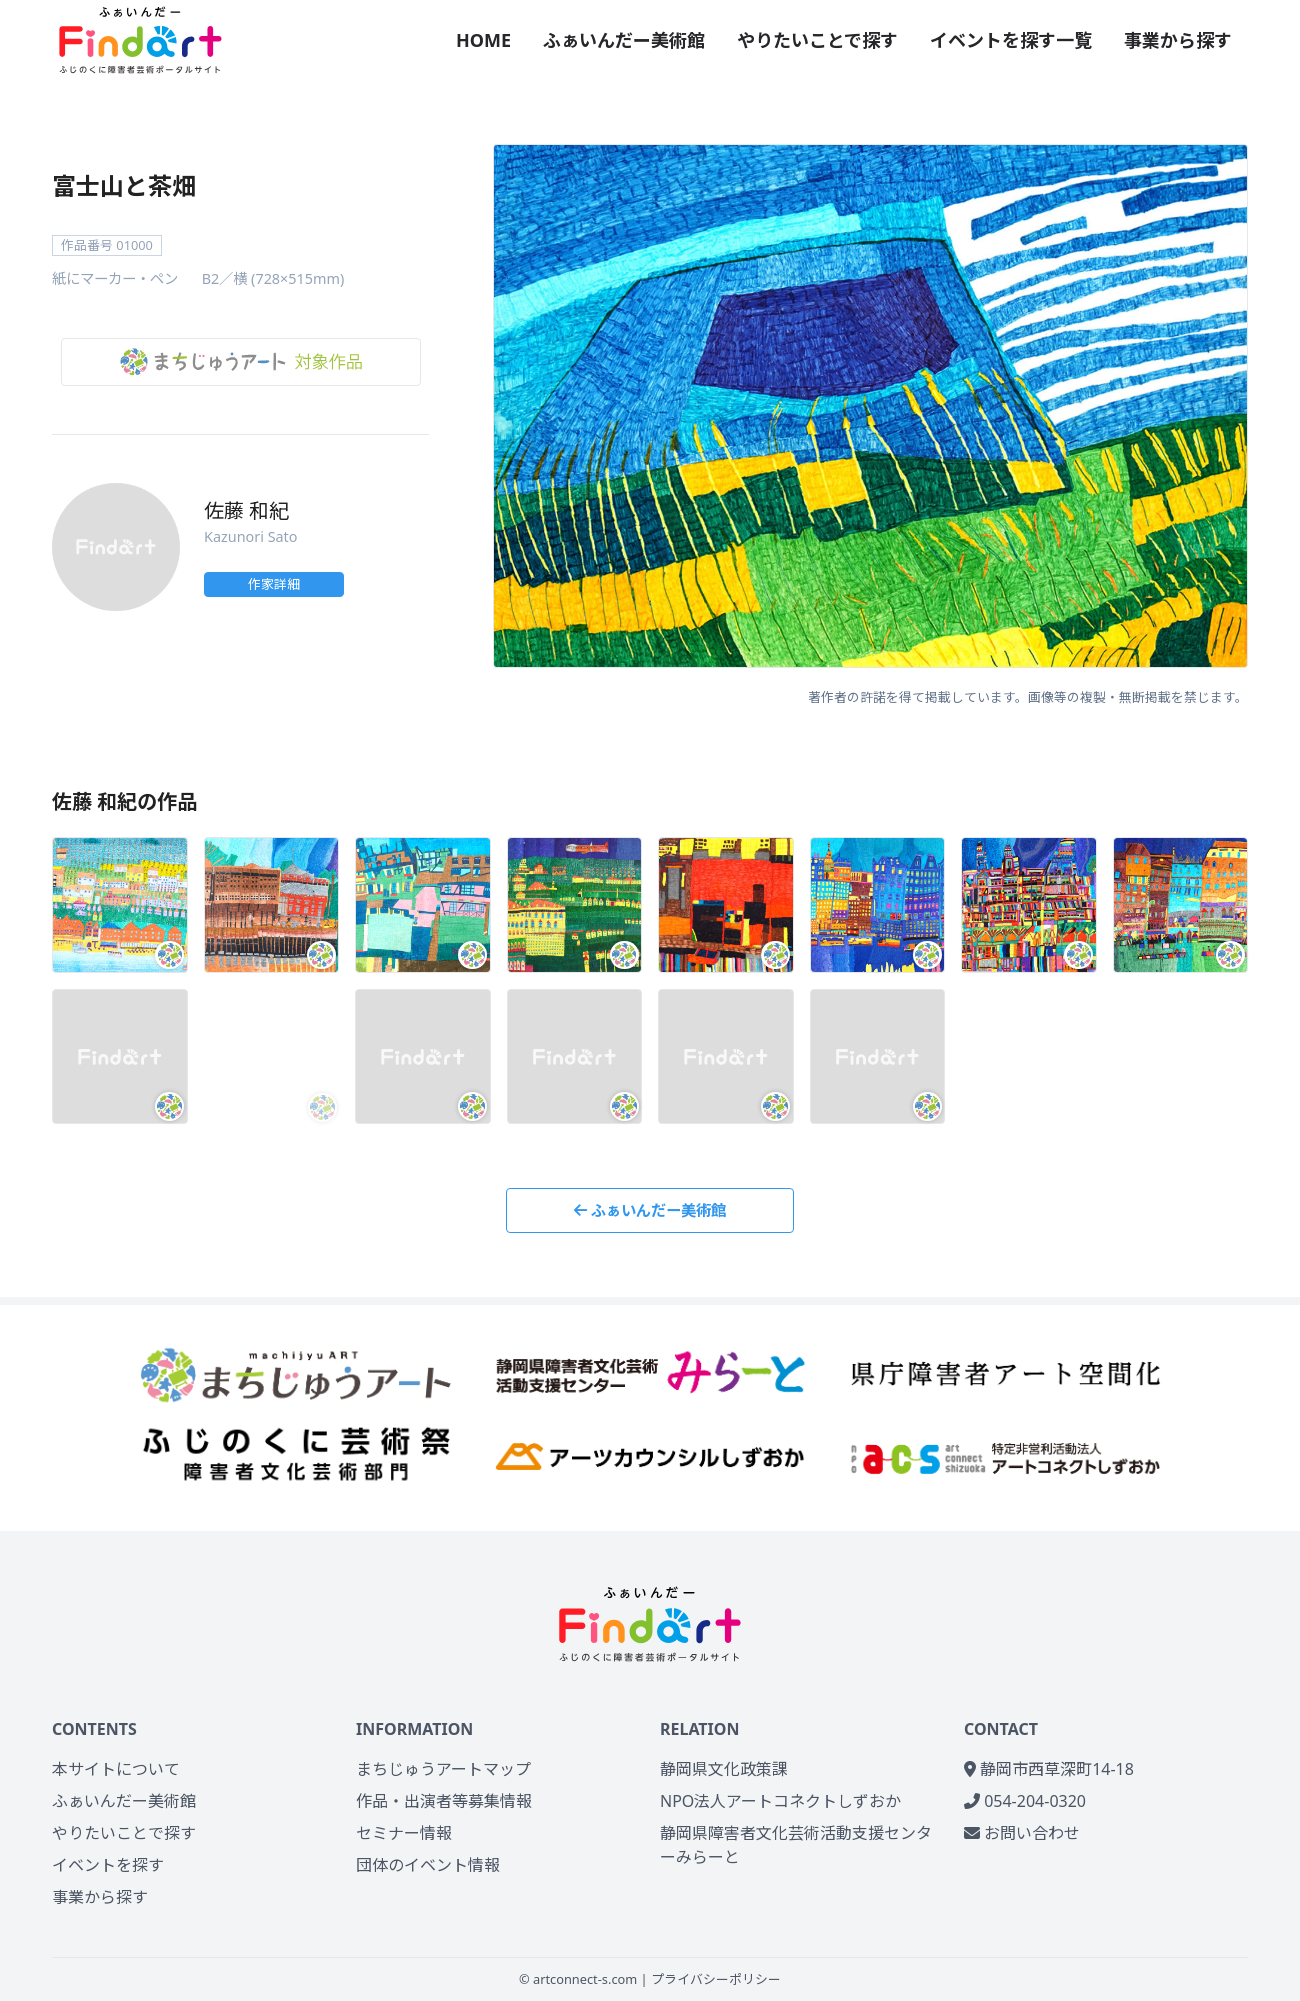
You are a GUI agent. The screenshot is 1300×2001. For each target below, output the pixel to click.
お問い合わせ (1022, 1833)
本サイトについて (116, 1769)
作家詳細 (274, 584)
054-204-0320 (1025, 1801)
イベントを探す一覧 (1011, 40)
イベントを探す (108, 1865)
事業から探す (1178, 40)
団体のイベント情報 (428, 1865)
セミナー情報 (404, 1833)
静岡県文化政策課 (724, 1769)
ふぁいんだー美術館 (624, 40)
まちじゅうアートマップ (443, 1769)
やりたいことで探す (817, 40)
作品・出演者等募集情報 (444, 1801)
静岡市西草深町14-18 (1049, 1769)
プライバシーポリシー (716, 1979)
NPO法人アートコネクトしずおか (780, 1801)
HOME (483, 40)
